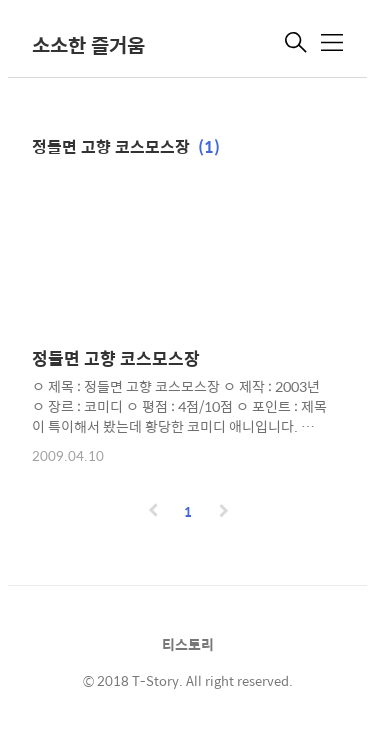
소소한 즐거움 (88, 44)
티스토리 (188, 644)
